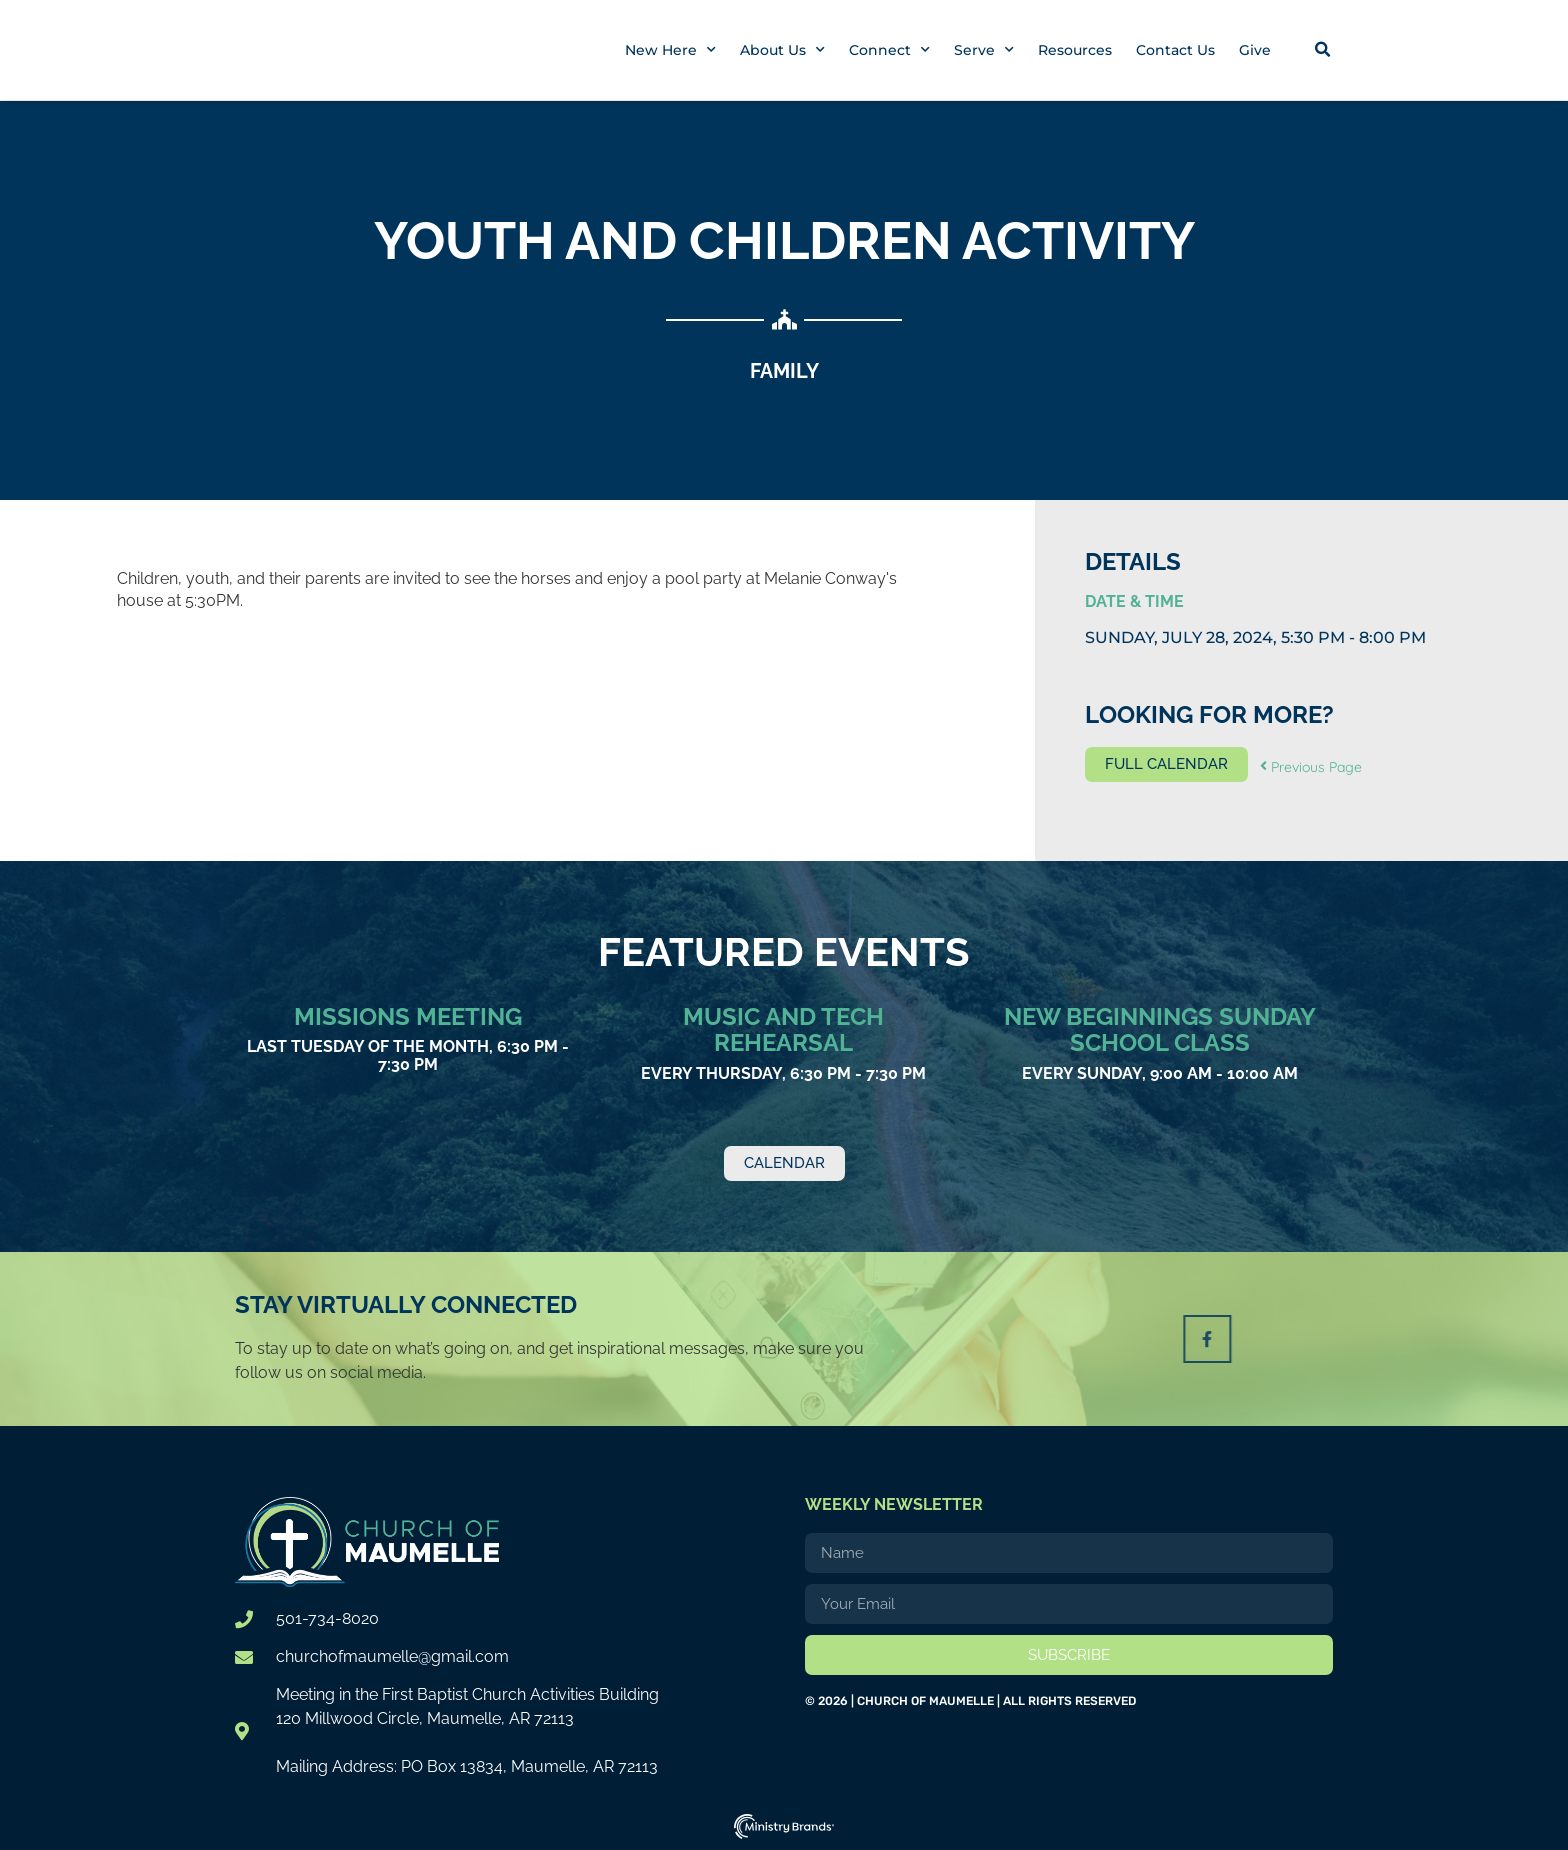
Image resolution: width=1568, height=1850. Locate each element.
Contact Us (1175, 50)
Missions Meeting (408, 1016)
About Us (782, 50)
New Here (670, 50)
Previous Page (1311, 767)
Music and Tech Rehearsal (783, 1029)
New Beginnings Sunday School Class (1160, 1029)
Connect (889, 50)
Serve (984, 50)
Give (1255, 50)
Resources (1075, 50)
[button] (1322, 50)
